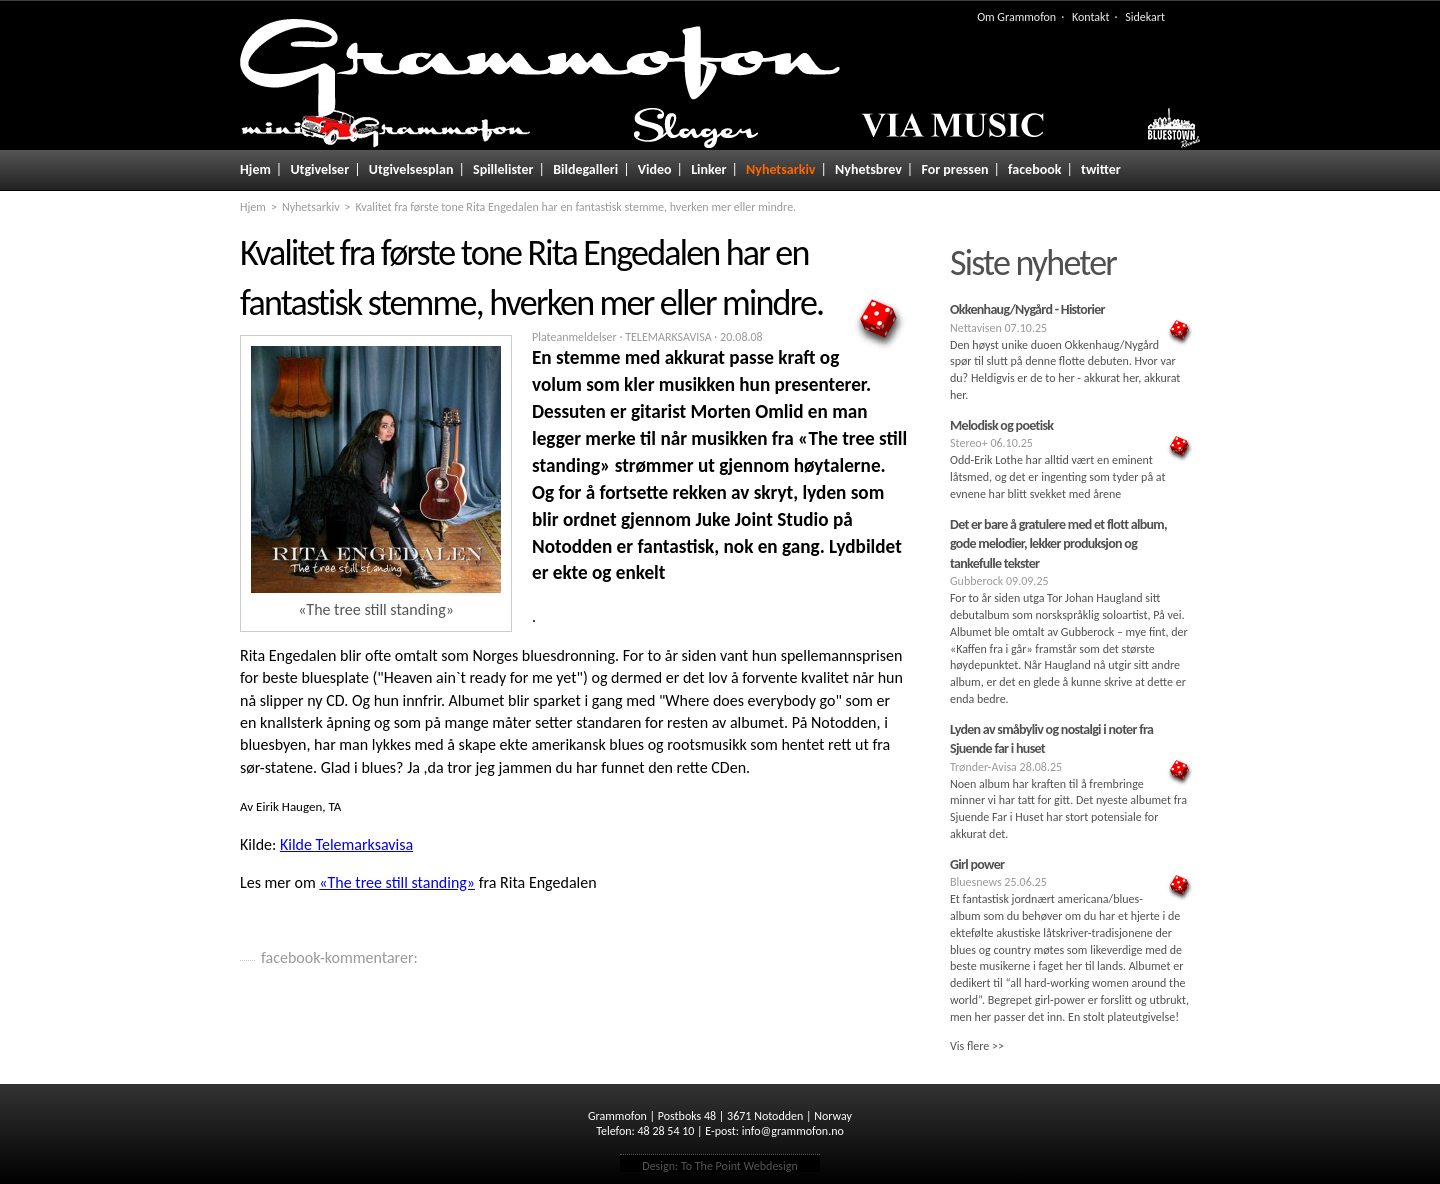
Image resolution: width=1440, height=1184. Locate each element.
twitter (1101, 169)
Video (655, 169)
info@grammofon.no (793, 1131)
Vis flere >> (977, 1046)
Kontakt (1091, 17)
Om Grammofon (1016, 17)
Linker (708, 169)
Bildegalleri (585, 169)
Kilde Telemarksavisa (346, 844)
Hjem (255, 169)
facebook (1034, 169)
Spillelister (503, 169)
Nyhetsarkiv (780, 169)
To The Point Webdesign (739, 1166)
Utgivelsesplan (411, 169)
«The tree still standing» (397, 882)
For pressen (954, 169)
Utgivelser (319, 169)
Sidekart (1145, 17)
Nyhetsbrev (868, 169)
